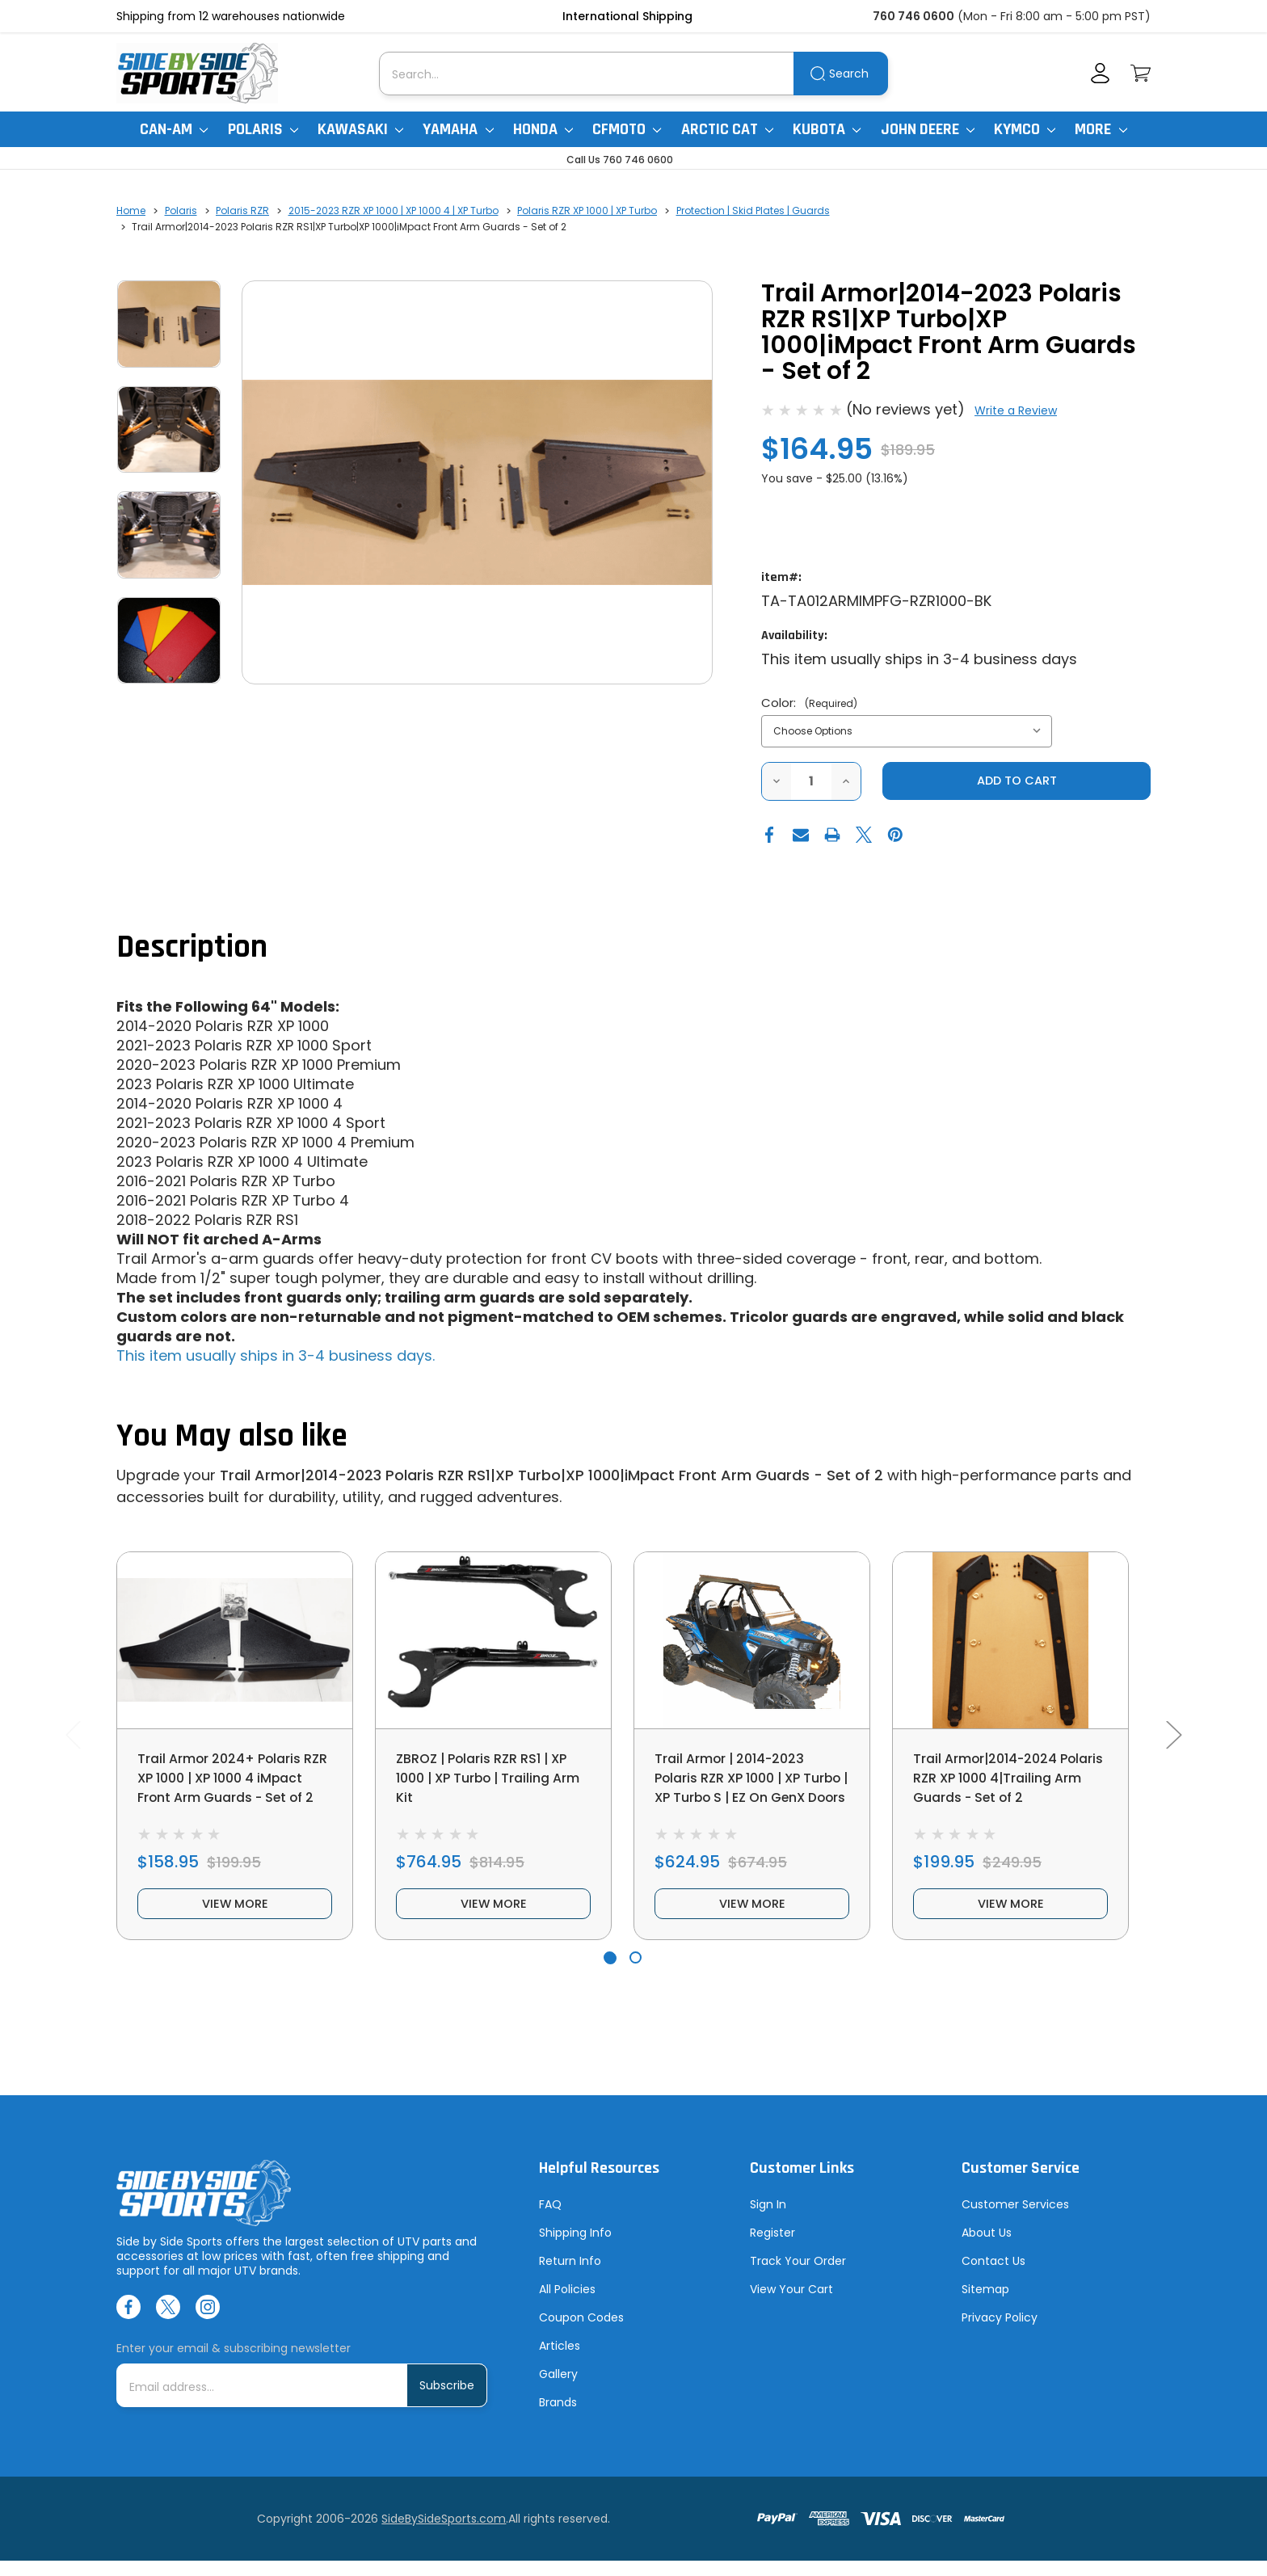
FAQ (550, 2220)
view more (235, 1916)
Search (849, 73)
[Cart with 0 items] (1140, 73)
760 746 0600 (913, 16)
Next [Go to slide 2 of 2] (1173, 1741)
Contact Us (993, 2276)
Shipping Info (575, 2248)
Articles (559, 2361)
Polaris (263, 129)
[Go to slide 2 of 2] (635, 1972)
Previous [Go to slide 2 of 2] (73, 1741)
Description (191, 948)
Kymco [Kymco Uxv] (1024, 129)
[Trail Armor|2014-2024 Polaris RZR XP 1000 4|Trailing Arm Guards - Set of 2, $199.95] (1010, 1642)
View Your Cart (791, 2304)
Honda (543, 129)
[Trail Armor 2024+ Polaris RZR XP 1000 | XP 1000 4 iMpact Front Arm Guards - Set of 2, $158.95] (234, 1642)
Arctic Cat (727, 129)
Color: (809, 703)
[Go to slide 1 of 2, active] (610, 1972)
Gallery (558, 2389)
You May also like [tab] (231, 1437)
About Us (987, 2248)
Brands (558, 2418)
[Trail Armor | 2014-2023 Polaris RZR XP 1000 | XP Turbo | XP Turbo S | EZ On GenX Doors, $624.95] (751, 1642)
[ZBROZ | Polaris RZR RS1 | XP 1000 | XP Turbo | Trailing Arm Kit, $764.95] (493, 1642)
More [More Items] (1100, 129)
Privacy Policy (1000, 2333)
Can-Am (174, 129)
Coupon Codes (581, 2333)
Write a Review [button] (1015, 410)
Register (772, 2248)
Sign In (768, 2220)
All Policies (567, 2304)
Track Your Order (798, 2276)
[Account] (1100, 73)
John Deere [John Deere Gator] (927, 129)
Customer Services (1015, 2220)
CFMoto (626, 129)
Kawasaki (360, 129)
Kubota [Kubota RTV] (827, 129)
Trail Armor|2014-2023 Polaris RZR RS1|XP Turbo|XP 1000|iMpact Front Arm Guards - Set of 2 (551, 1477)
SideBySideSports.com (443, 2534)
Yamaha (458, 129)
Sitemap (985, 2304)
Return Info (570, 2276)
